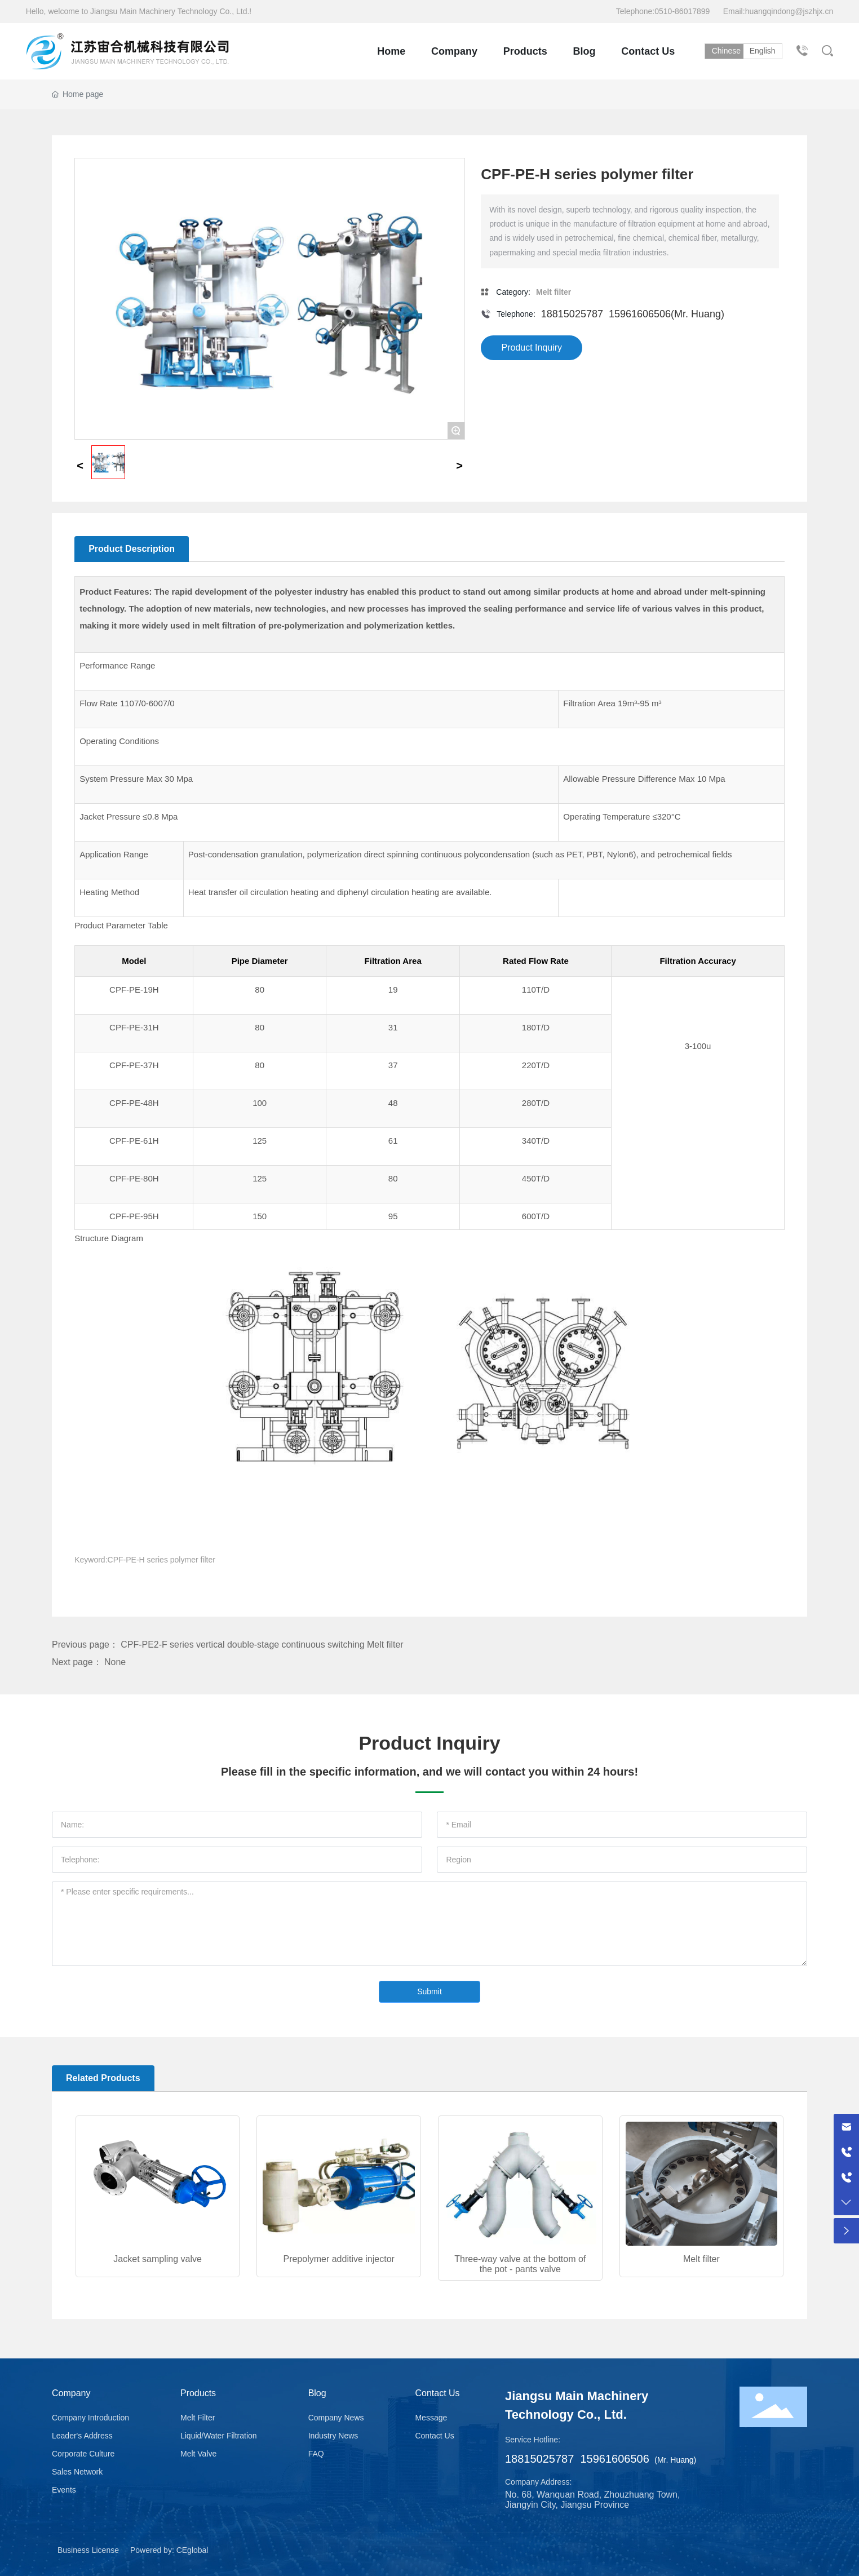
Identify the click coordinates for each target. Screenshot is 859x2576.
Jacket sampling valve (157, 2259)
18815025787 (572, 314)
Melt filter (701, 2259)
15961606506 (640, 314)
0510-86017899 (683, 11)
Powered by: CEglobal (169, 2550)
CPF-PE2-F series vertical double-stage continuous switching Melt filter (262, 1644)
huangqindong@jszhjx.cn (789, 11)
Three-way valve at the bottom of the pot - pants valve (520, 2264)
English (766, 50)
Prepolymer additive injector (338, 2259)
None (115, 1662)
